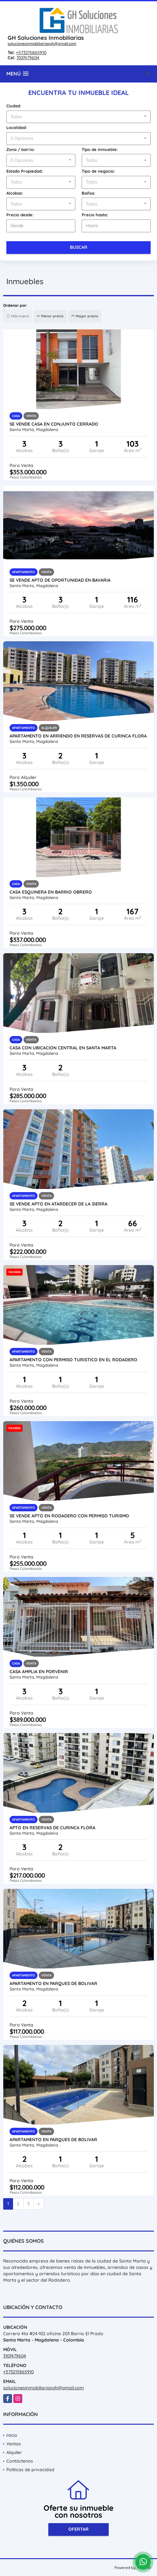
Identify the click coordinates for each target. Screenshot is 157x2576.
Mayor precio (84, 316)
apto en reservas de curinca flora (52, 1827)
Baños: (88, 193)
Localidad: (16, 127)
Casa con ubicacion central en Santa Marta (63, 1047)
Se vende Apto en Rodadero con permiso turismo (69, 1515)
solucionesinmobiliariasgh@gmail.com (42, 43)
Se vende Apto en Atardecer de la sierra (58, 1203)
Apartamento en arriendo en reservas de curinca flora (78, 735)
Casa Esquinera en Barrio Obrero (51, 892)
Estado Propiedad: (24, 171)
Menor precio (50, 316)
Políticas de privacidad (30, 2469)
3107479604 (28, 58)
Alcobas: (14, 193)
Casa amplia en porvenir (39, 1671)
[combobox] (78, 117)
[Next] (38, 2204)
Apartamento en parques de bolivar (53, 1983)
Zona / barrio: (20, 149)
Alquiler (14, 2452)
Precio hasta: (95, 214)
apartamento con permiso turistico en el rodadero (73, 1359)
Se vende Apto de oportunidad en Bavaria (60, 580)
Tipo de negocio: (98, 171)
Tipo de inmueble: (100, 149)
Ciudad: (13, 105)
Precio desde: (20, 214)
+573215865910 (31, 52)
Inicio (11, 2435)
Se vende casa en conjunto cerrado (54, 424)
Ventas (13, 2444)
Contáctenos (19, 2461)
